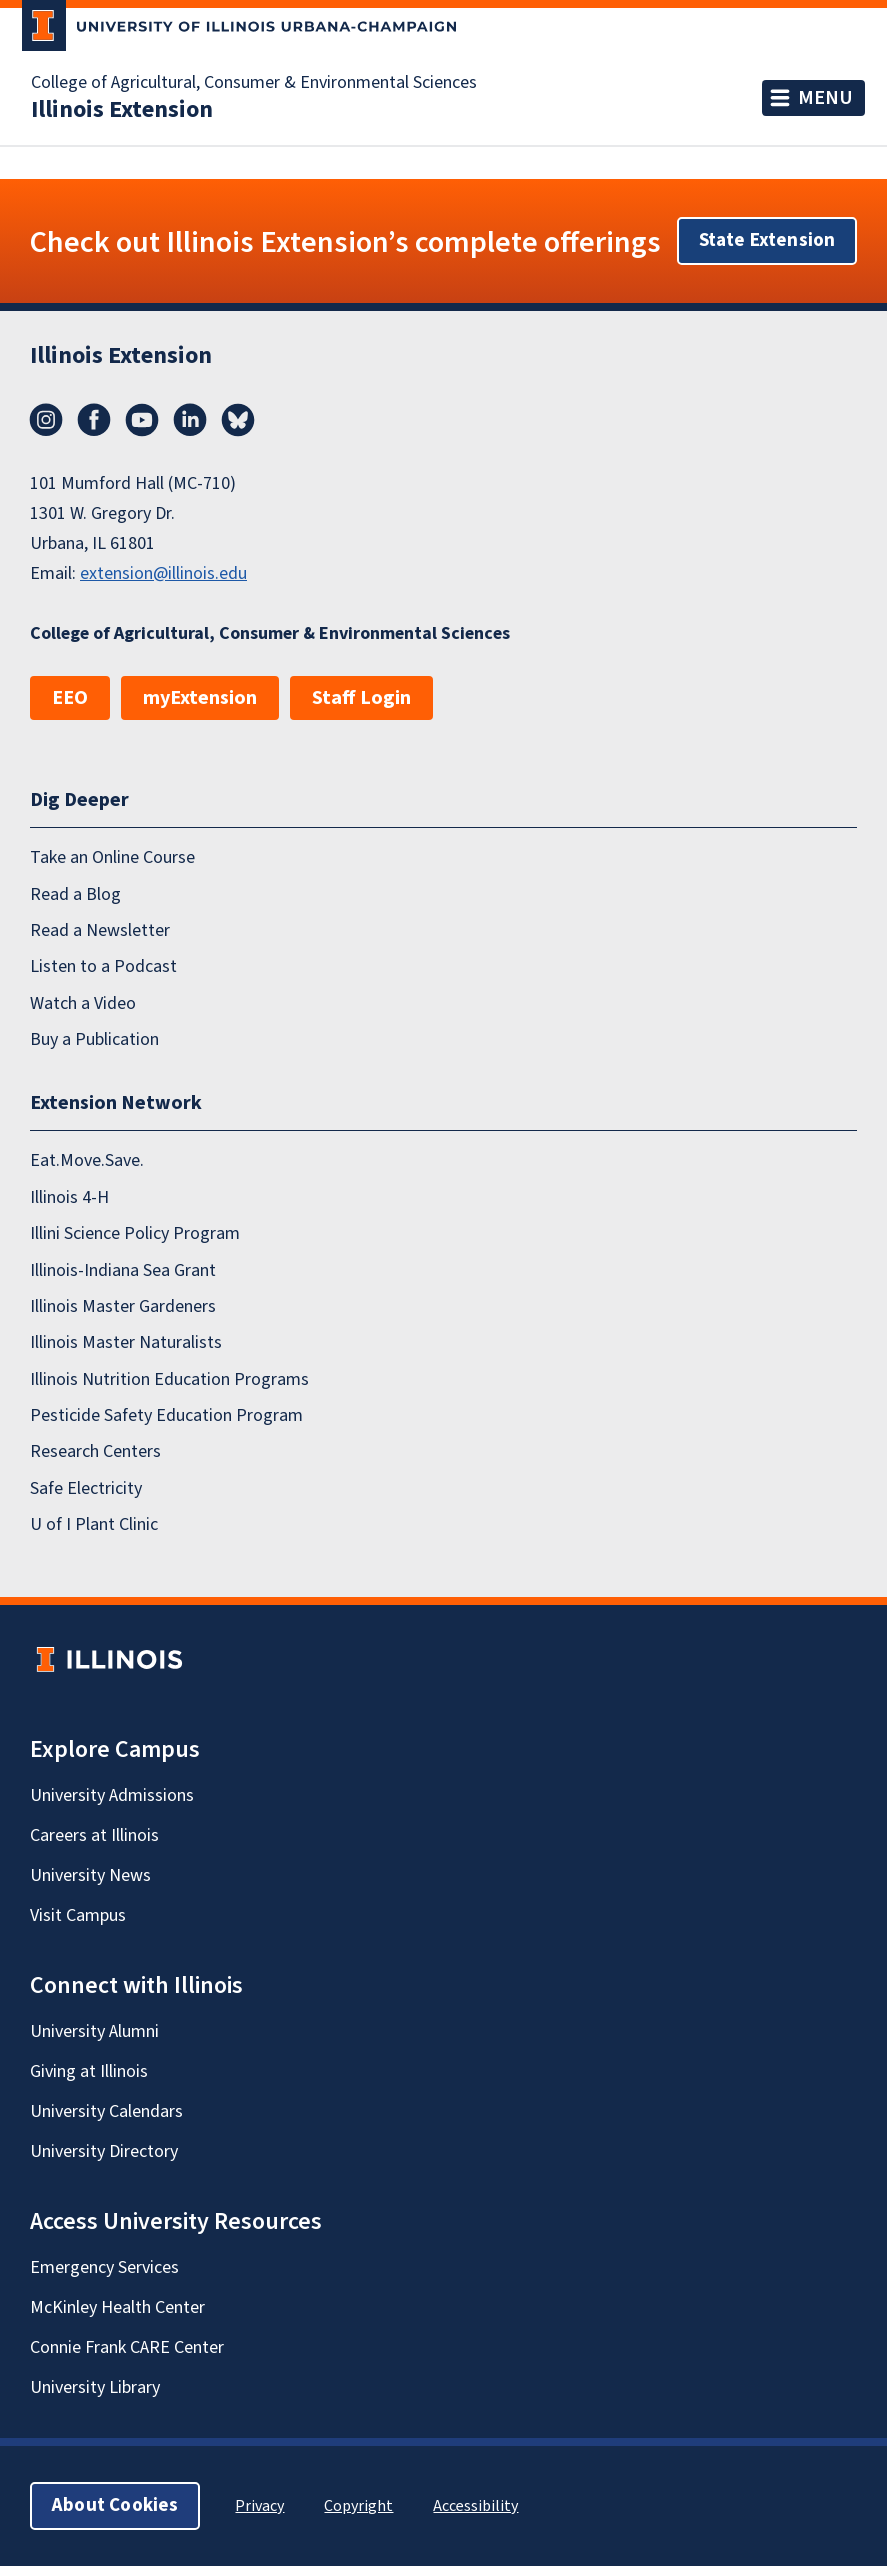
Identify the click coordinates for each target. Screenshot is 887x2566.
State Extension (767, 240)
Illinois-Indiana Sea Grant (123, 1270)
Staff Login (361, 698)
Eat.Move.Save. (87, 1160)
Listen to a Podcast (103, 966)
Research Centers (95, 1451)
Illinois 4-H (69, 1197)
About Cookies (115, 2505)
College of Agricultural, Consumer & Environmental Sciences (254, 83)
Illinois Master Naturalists (126, 1342)
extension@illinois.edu (163, 573)
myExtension (200, 698)
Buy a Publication (94, 1039)
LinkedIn (190, 420)
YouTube (142, 420)
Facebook (94, 420)
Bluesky (238, 420)
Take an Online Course (112, 857)
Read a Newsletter (100, 930)
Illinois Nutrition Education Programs (169, 1379)
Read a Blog (75, 894)
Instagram (46, 420)
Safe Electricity (86, 1488)
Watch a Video (83, 1003)
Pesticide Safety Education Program (166, 1415)
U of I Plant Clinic (94, 1524)
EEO (70, 698)
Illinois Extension (122, 110)
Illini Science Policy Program (135, 1233)
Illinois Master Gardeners (123, 1306)
